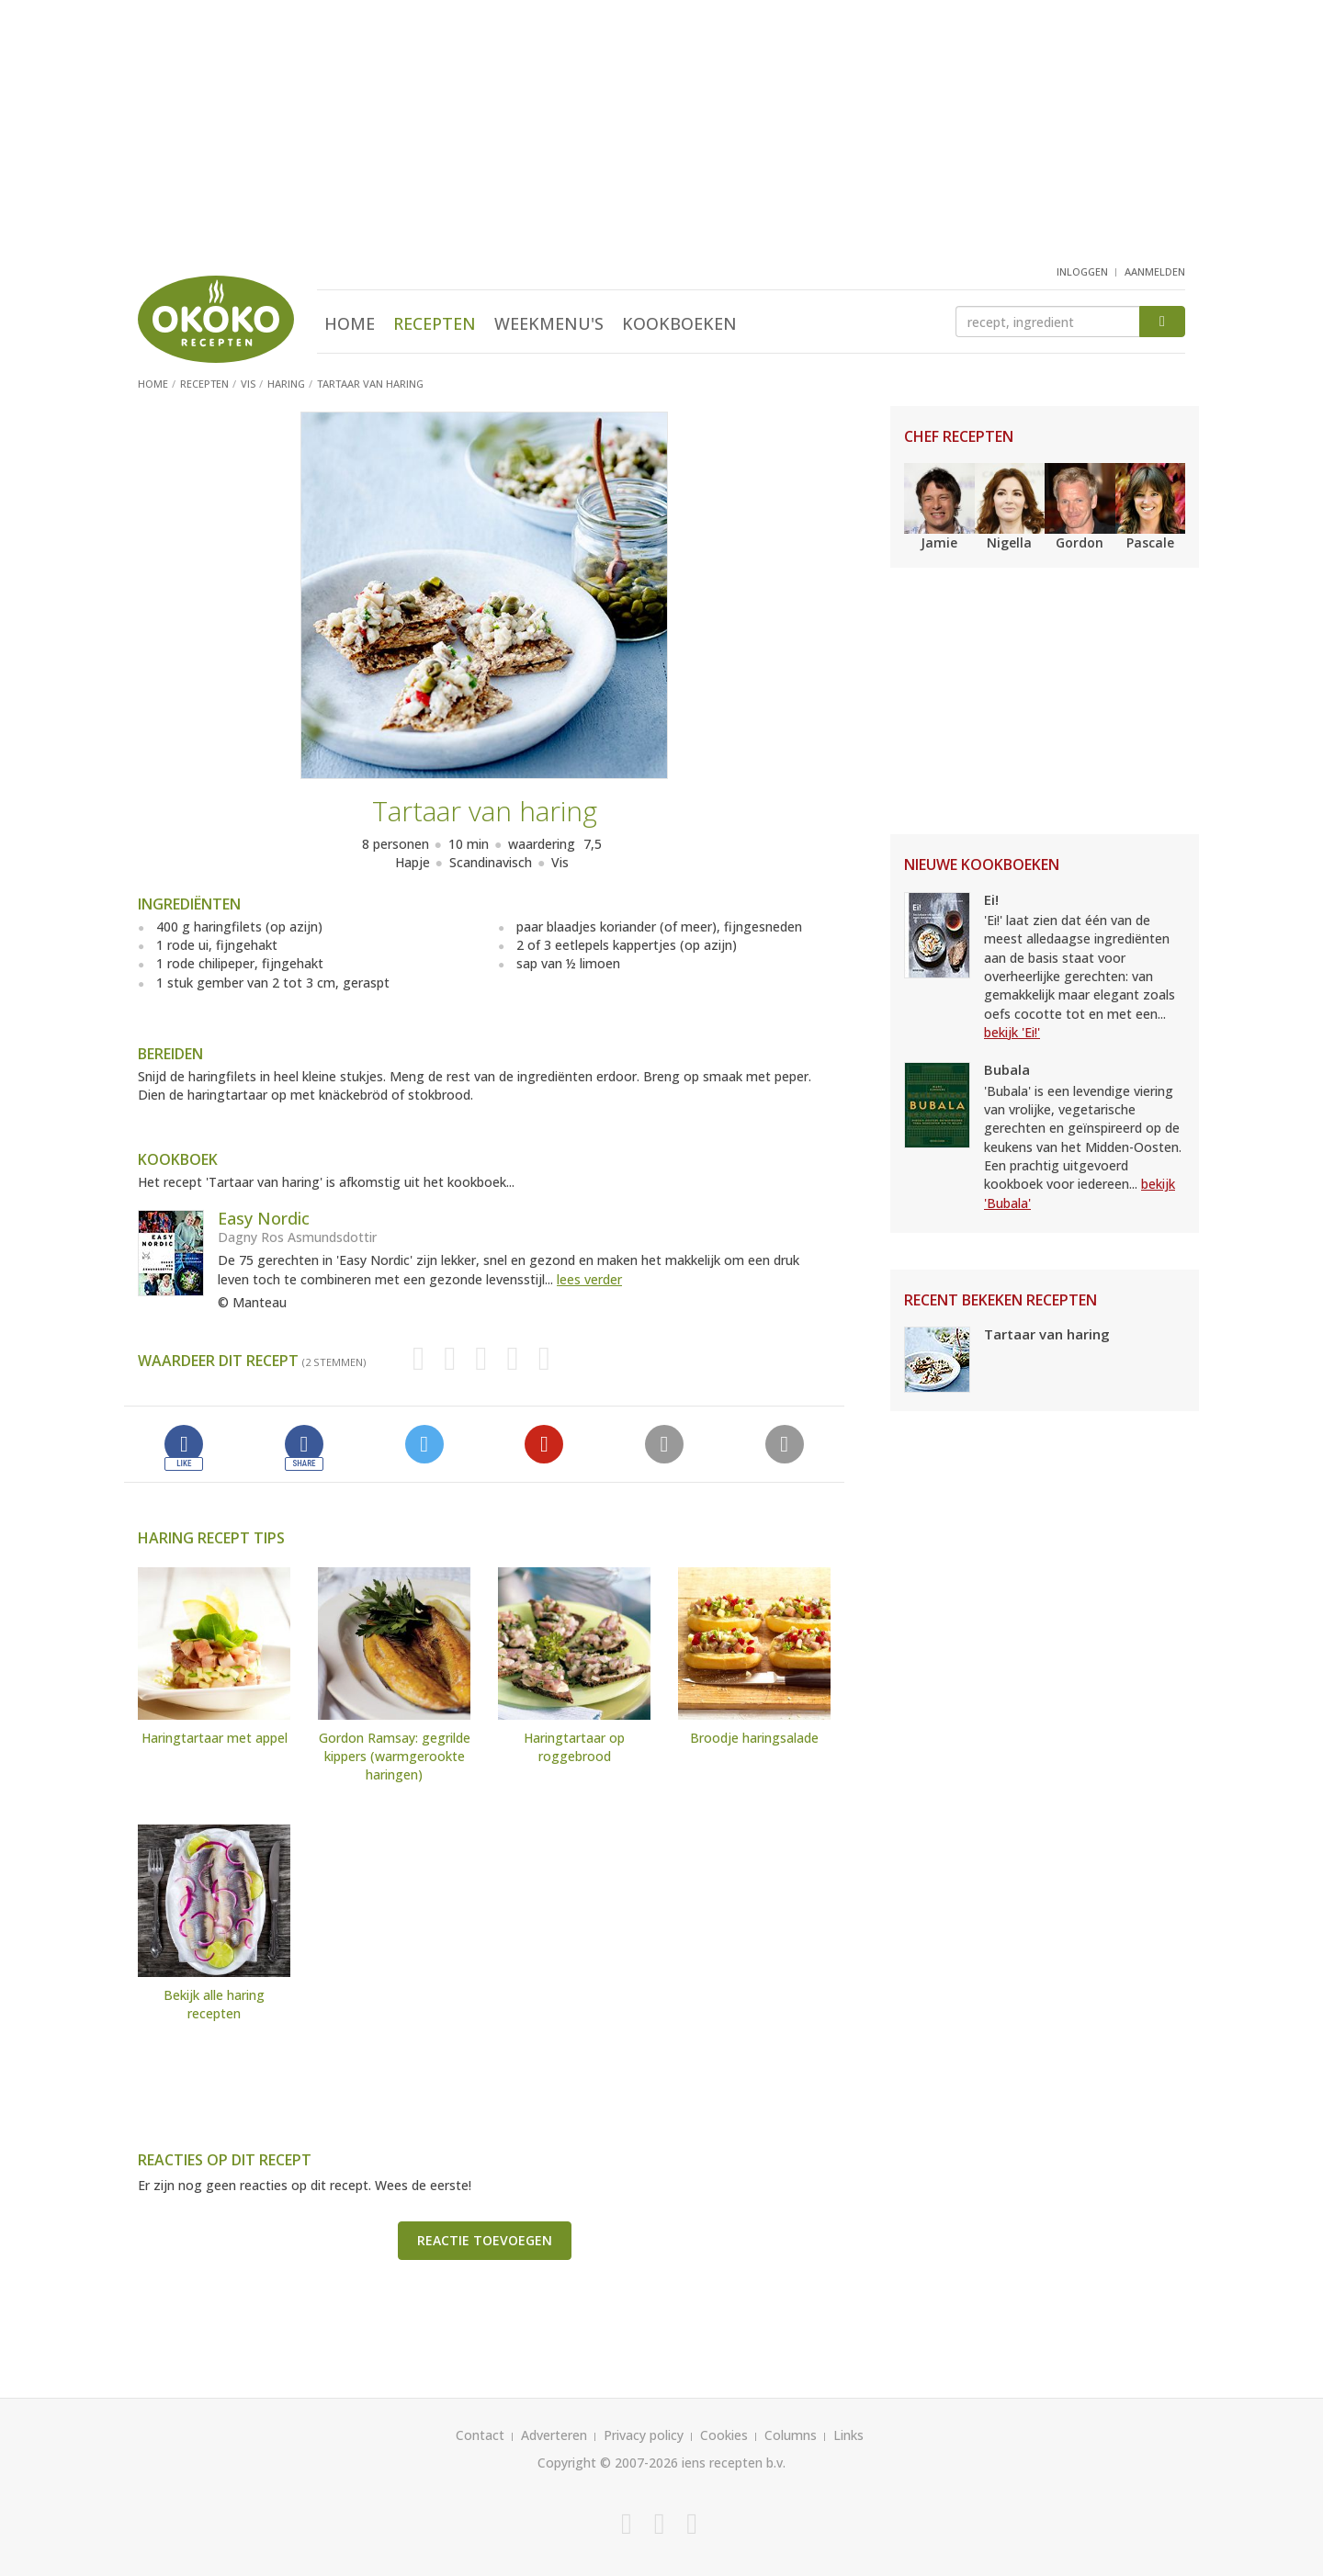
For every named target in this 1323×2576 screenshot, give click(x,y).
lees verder (589, 1279)
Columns (790, 2435)
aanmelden (1155, 271)
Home (349, 323)
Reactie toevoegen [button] (484, 2240)
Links (848, 2435)
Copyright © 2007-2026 (607, 2462)
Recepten (434, 323)
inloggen (1082, 271)
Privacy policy (644, 2435)
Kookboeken (679, 323)
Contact (480, 2435)
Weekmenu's (549, 323)
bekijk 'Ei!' (1012, 1032)
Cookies (724, 2435)
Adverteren (554, 2435)
